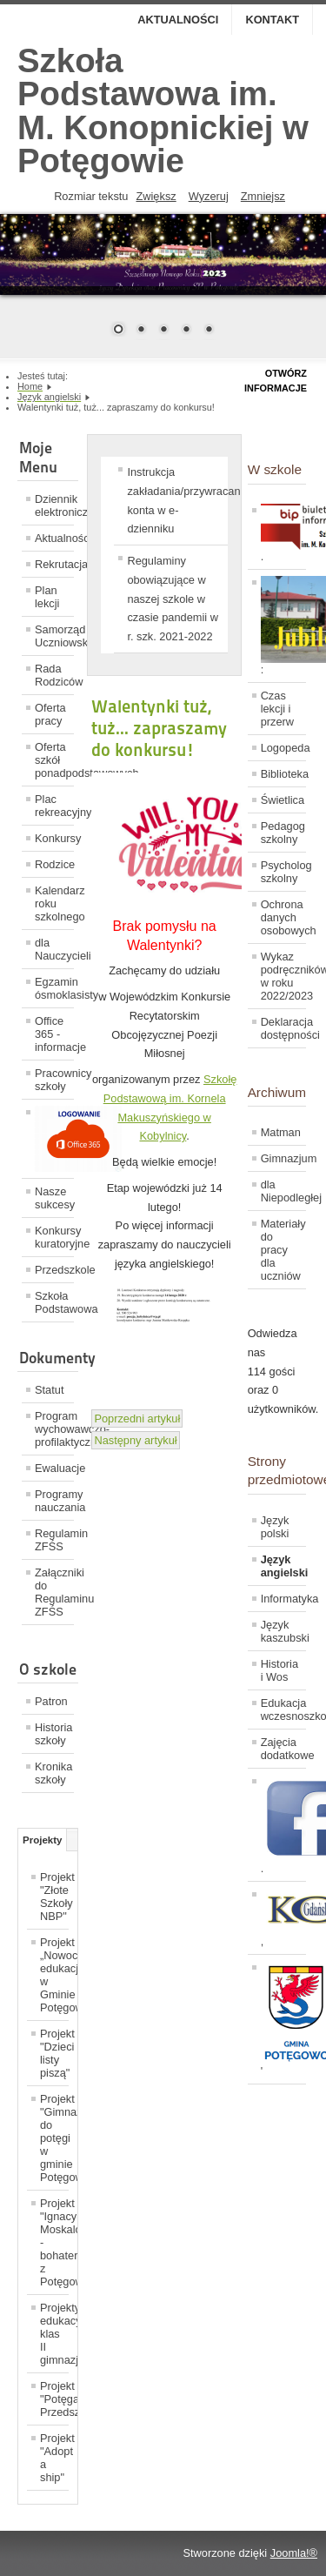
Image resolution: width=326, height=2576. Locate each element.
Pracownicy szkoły (54, 1080)
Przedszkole (54, 1269)
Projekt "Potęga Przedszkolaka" (54, 2399)
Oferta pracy (50, 714)
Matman (281, 1132)
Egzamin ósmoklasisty (54, 988)
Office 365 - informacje (54, 1034)
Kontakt (272, 19)
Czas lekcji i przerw (277, 708)
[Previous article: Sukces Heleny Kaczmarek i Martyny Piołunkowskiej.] (137, 1418)
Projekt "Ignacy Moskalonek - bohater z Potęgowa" (54, 2242)
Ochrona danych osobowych (283, 917)
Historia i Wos (279, 1670)
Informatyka (283, 1598)
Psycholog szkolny (283, 872)
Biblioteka (283, 773)
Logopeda (283, 747)
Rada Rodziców (54, 675)
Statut (49, 1389)
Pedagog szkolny (283, 833)
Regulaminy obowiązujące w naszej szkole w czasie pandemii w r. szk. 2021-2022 (172, 598)
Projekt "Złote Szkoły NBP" (54, 1896)
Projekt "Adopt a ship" (54, 2458)
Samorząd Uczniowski (54, 636)
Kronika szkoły (53, 1773)
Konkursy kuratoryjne (54, 1237)
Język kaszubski (283, 1631)
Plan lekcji (47, 597)
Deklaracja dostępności (283, 1028)
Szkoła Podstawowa (54, 1302)
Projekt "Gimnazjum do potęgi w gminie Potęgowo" (54, 2138)
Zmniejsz (263, 196)
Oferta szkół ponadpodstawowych (54, 759)
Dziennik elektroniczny (54, 505)
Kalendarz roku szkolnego (54, 903)
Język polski (275, 1527)
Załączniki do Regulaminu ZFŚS (54, 1592)
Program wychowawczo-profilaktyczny (54, 1429)
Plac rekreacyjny (54, 806)
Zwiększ (156, 196)
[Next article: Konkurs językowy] (135, 1440)
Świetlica (283, 799)
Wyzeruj (209, 196)
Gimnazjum (283, 1158)
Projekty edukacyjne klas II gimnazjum (54, 2333)
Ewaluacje (54, 1468)
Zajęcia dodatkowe (283, 1749)
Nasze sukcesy (54, 1198)
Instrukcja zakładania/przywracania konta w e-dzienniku (177, 500)
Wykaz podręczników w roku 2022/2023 (283, 976)
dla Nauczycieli (54, 949)
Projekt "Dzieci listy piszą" (54, 2053)
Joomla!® (293, 2552)
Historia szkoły (53, 1734)
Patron (51, 1701)
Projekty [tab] (42, 1840)
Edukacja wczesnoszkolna (283, 1709)
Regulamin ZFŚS (54, 1540)
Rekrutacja (54, 564)
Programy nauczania (54, 1501)
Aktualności (177, 19)
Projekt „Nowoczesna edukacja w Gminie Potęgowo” (54, 1975)
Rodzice (54, 864)
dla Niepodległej (283, 1191)
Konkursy (54, 838)
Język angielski (283, 1566)
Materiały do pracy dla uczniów (283, 1249)
